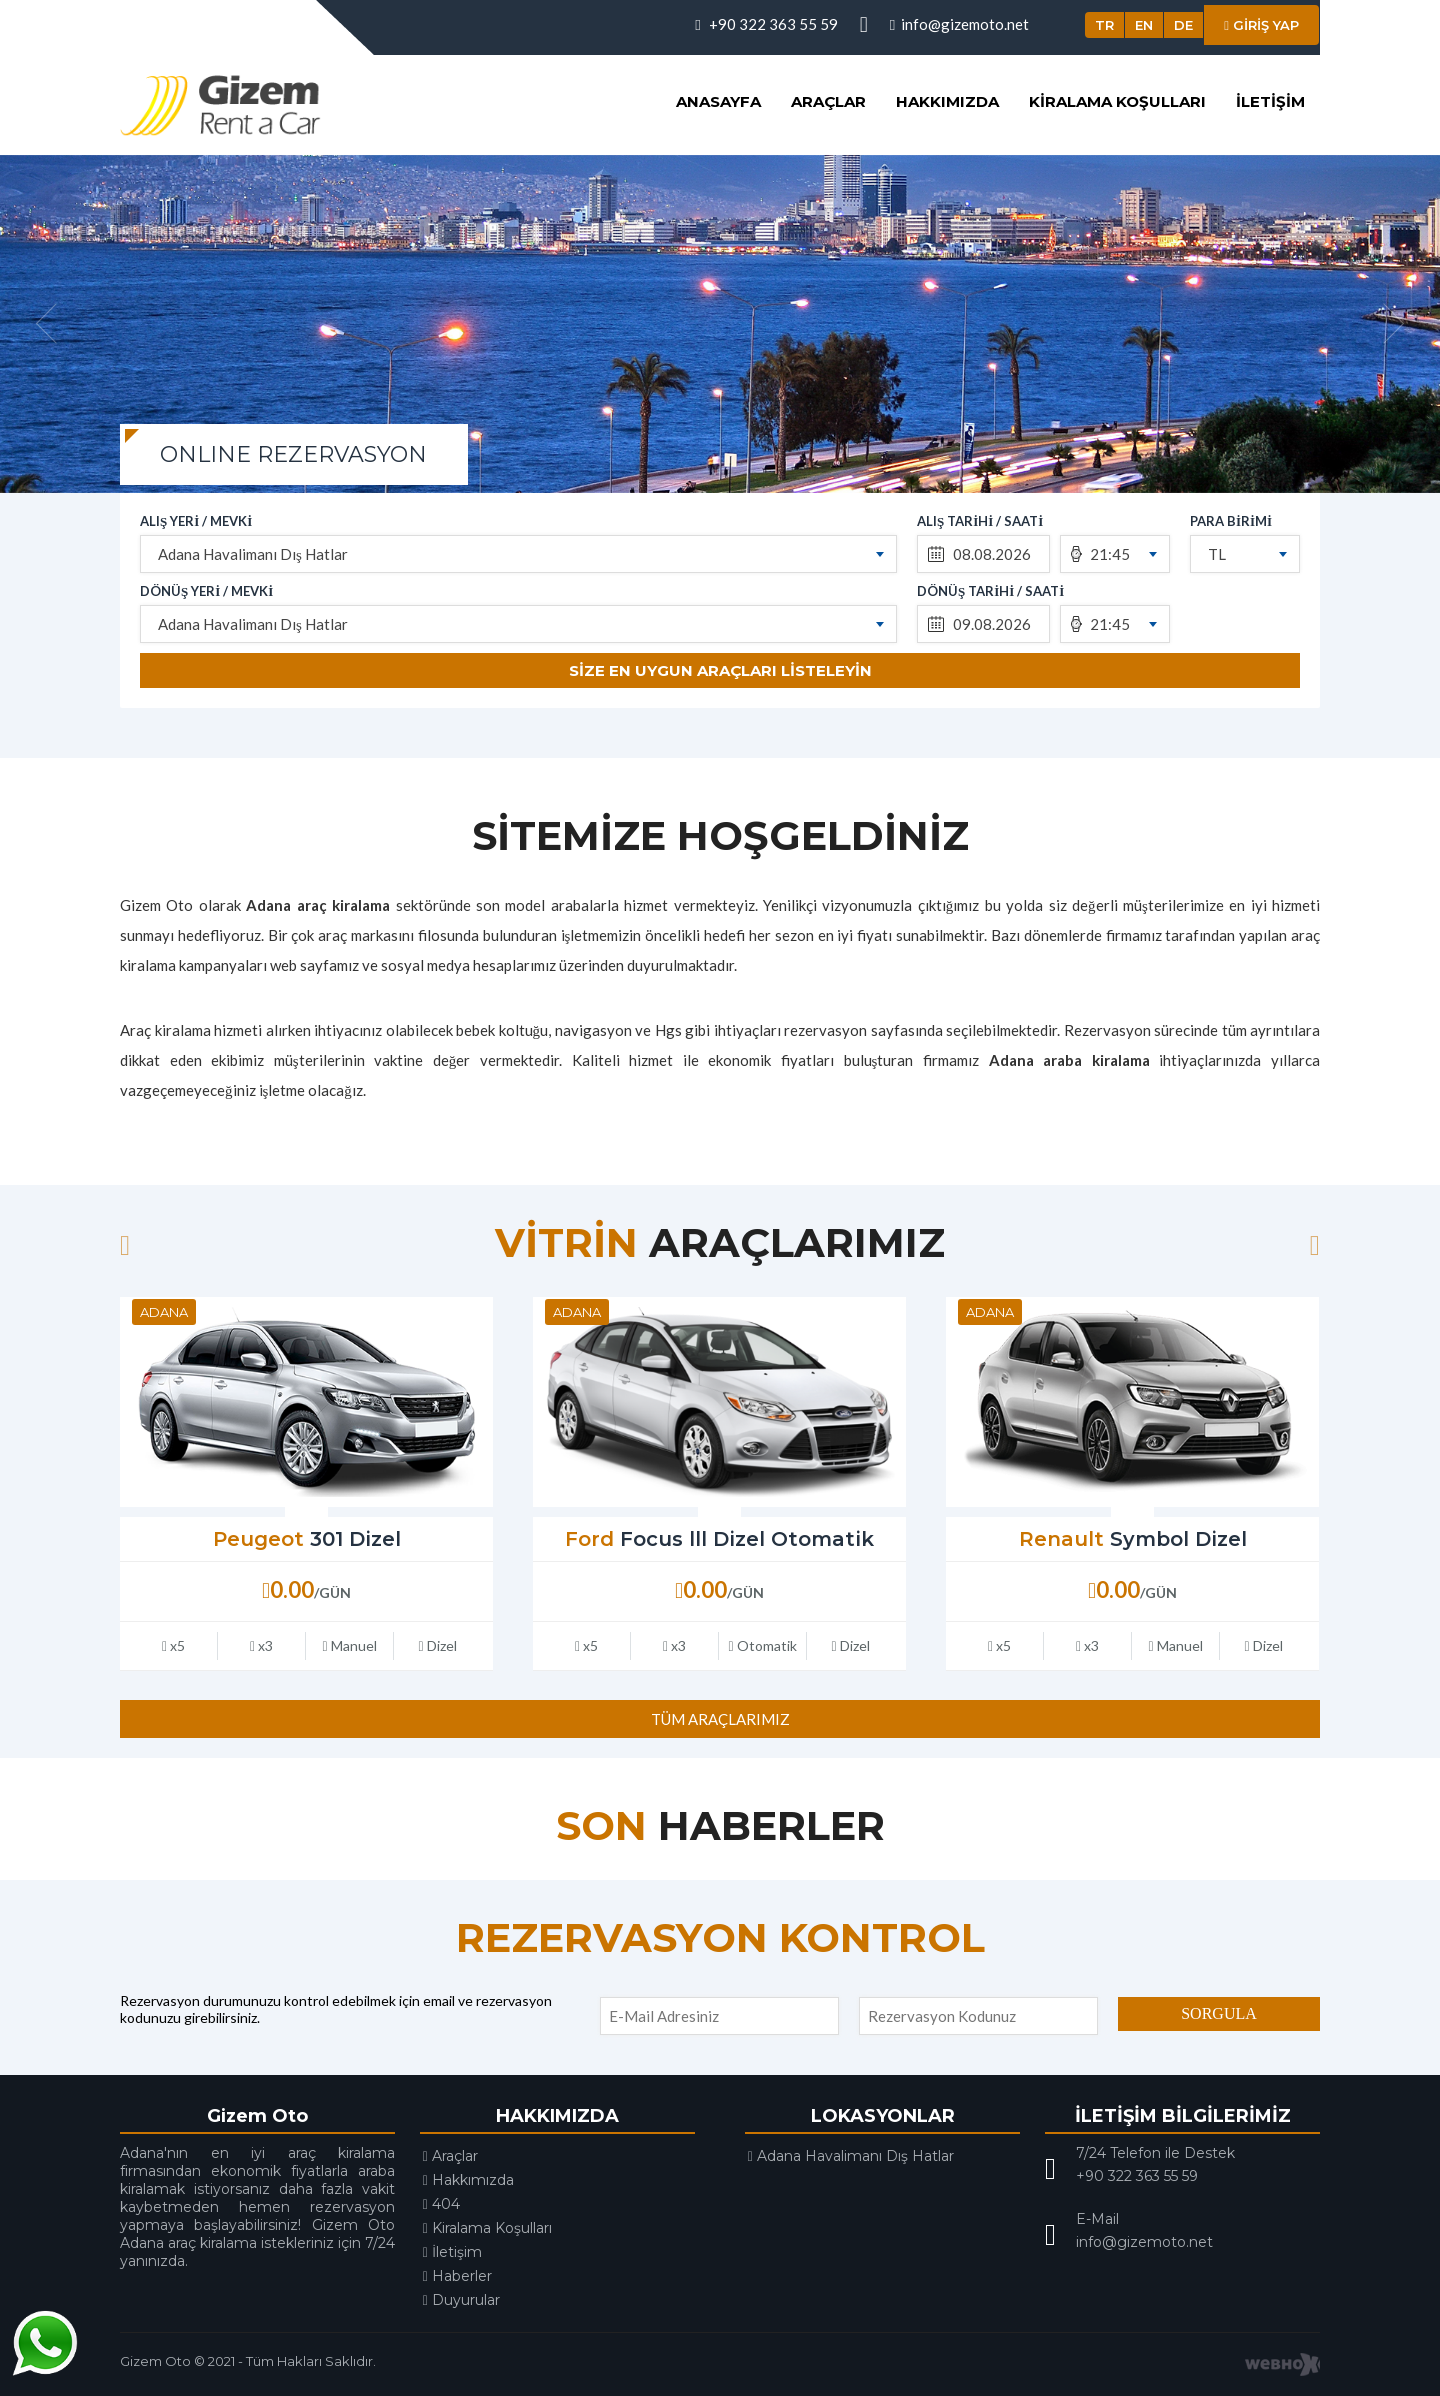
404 (441, 2204)
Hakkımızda (947, 101)
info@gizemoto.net (959, 24)
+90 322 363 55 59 (766, 24)
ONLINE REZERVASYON (293, 454)
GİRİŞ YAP (1261, 25)
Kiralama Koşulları (1117, 101)
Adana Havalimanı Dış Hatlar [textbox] (253, 554)
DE (1183, 25)
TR (1104, 25)
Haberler (457, 2276)
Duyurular (461, 2300)
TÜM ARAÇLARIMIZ (720, 1719)
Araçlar (828, 101)
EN (1144, 25)
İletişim (1270, 101)
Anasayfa (718, 101)
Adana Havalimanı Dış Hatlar (851, 2156)
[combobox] (518, 554)
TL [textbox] (1217, 554)
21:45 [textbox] (1110, 554)
